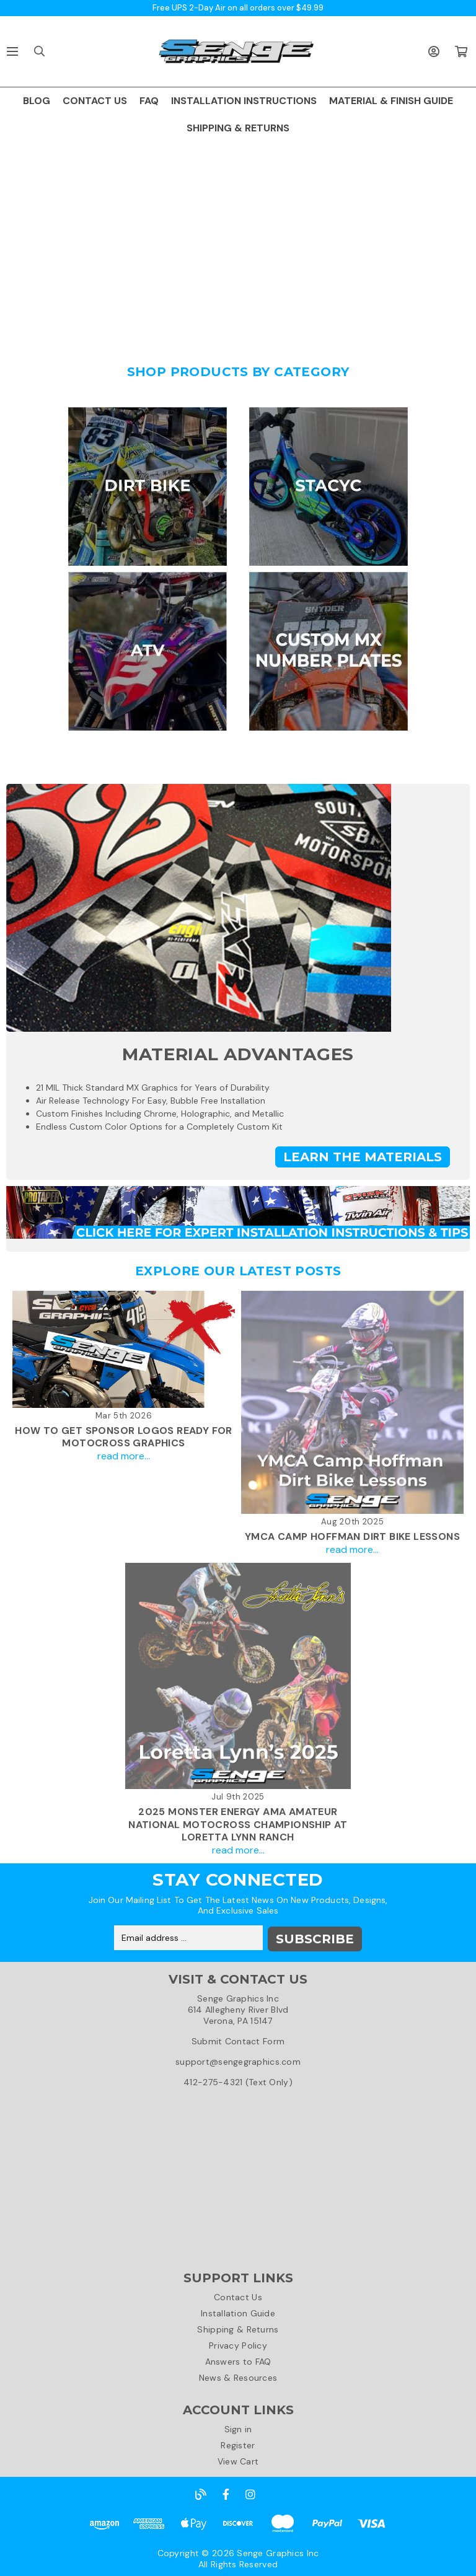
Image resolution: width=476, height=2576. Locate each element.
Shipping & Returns (237, 2328)
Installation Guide (238, 2312)
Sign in (238, 2427)
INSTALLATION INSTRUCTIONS (244, 100)
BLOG (36, 100)
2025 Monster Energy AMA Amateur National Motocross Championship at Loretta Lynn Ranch (238, 1824)
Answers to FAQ (238, 2360)
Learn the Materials (362, 1157)
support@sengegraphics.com (238, 2060)
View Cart (238, 2460)
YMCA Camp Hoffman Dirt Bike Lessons (352, 1536)
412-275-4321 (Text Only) (238, 2080)
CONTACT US (95, 100)
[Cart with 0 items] (460, 51)
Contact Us (238, 2295)
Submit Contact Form (238, 2040)
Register (238, 2444)
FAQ (149, 100)
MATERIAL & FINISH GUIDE (391, 100)
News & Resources (238, 2376)
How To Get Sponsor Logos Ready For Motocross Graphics (123, 1437)
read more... (123, 1455)
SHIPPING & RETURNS (238, 127)
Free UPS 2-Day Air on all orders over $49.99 (238, 7)
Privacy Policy (238, 2344)
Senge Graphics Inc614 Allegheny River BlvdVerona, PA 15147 (238, 2008)
